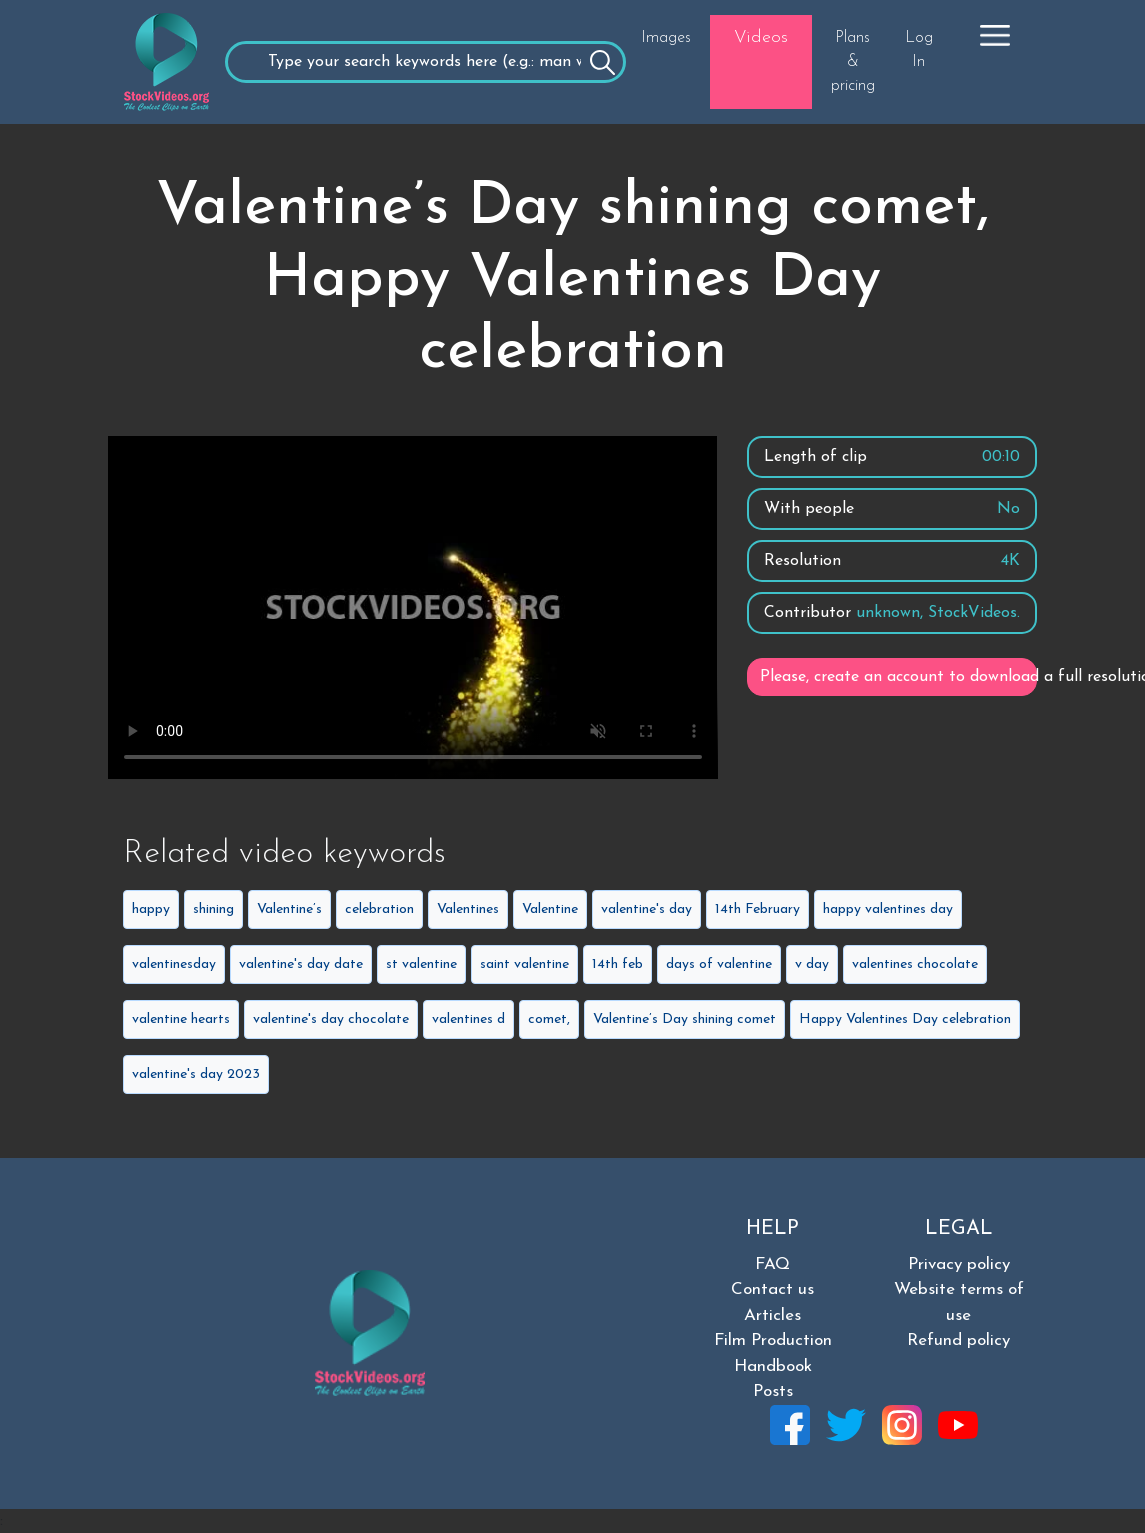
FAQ (772, 1264)
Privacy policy (959, 1264)
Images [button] (666, 38)
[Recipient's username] (425, 62)
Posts (773, 1391)
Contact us (772, 1289)
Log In (919, 50)
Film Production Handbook (773, 1353)
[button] (995, 35)
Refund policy (958, 1340)
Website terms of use (959, 1302)
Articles (772, 1315)
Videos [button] (761, 37)
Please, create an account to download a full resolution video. (898, 677)
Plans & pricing (853, 62)
